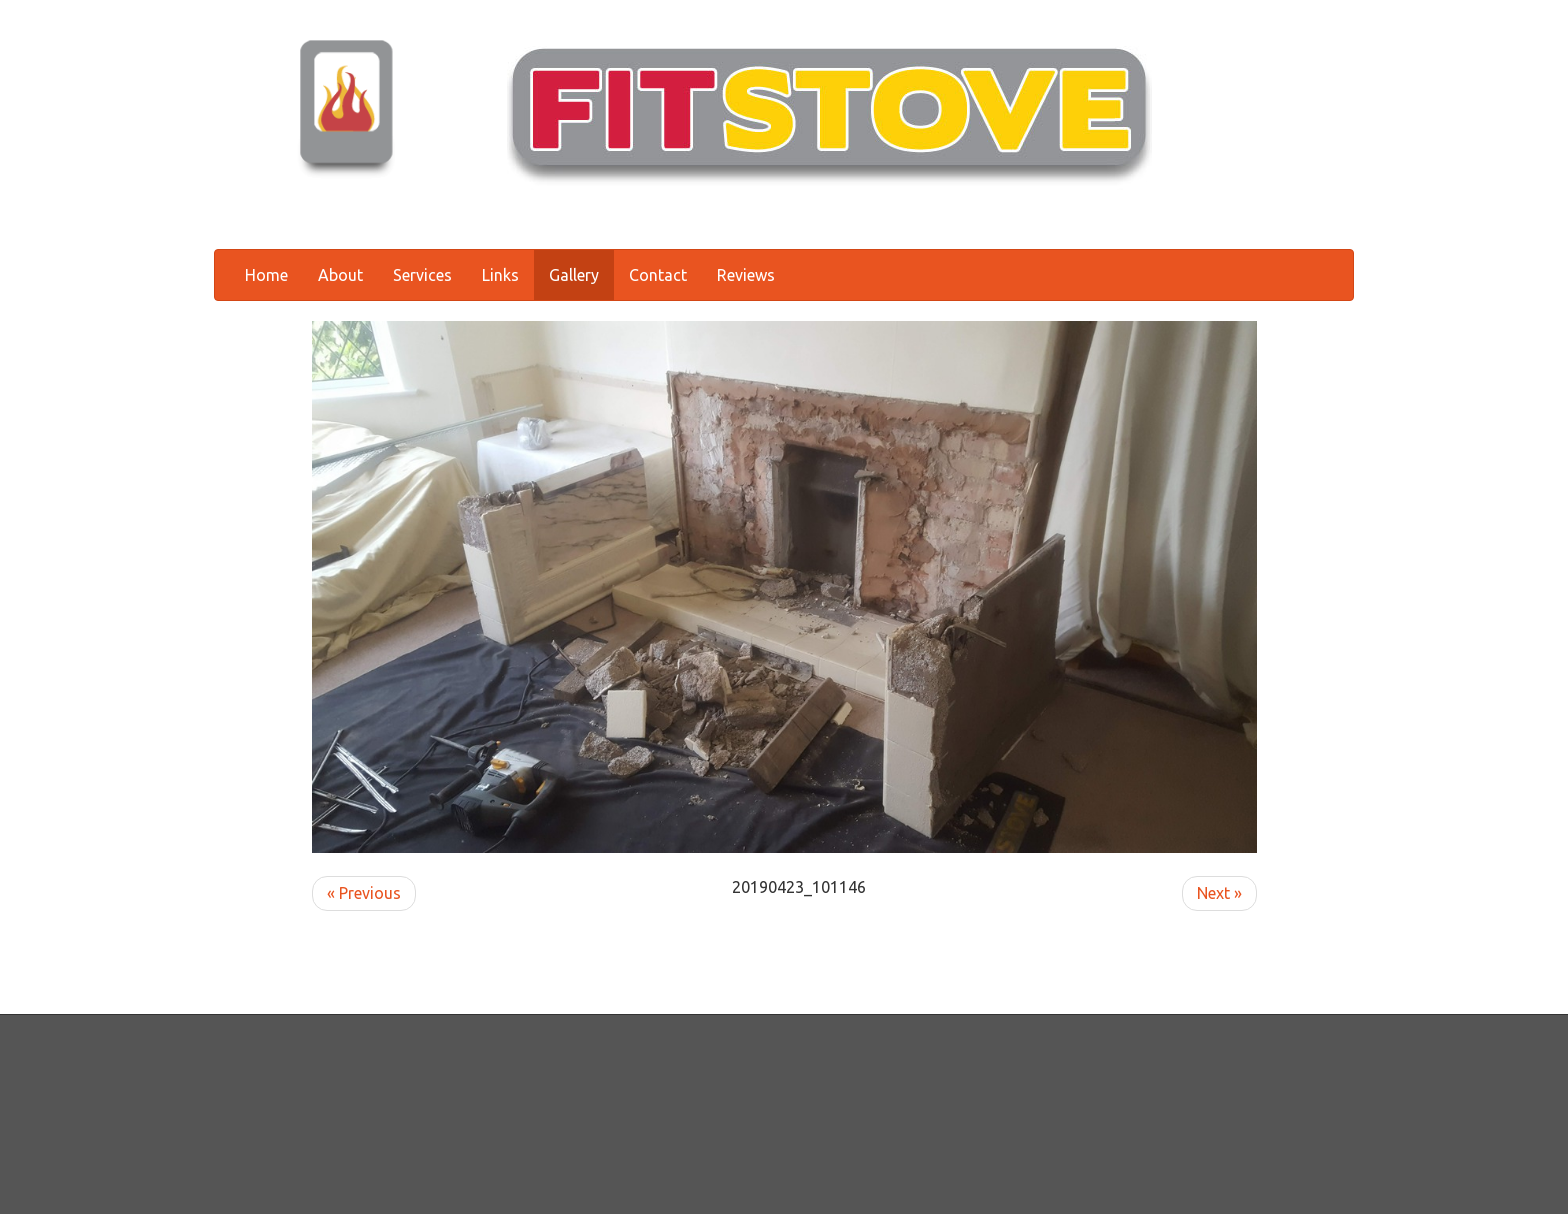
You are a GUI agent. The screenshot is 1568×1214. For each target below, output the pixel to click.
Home (266, 275)
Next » (1219, 893)
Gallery (574, 275)
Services (422, 275)
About (340, 275)
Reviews (746, 275)
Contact (658, 275)
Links (500, 275)
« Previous (364, 893)
